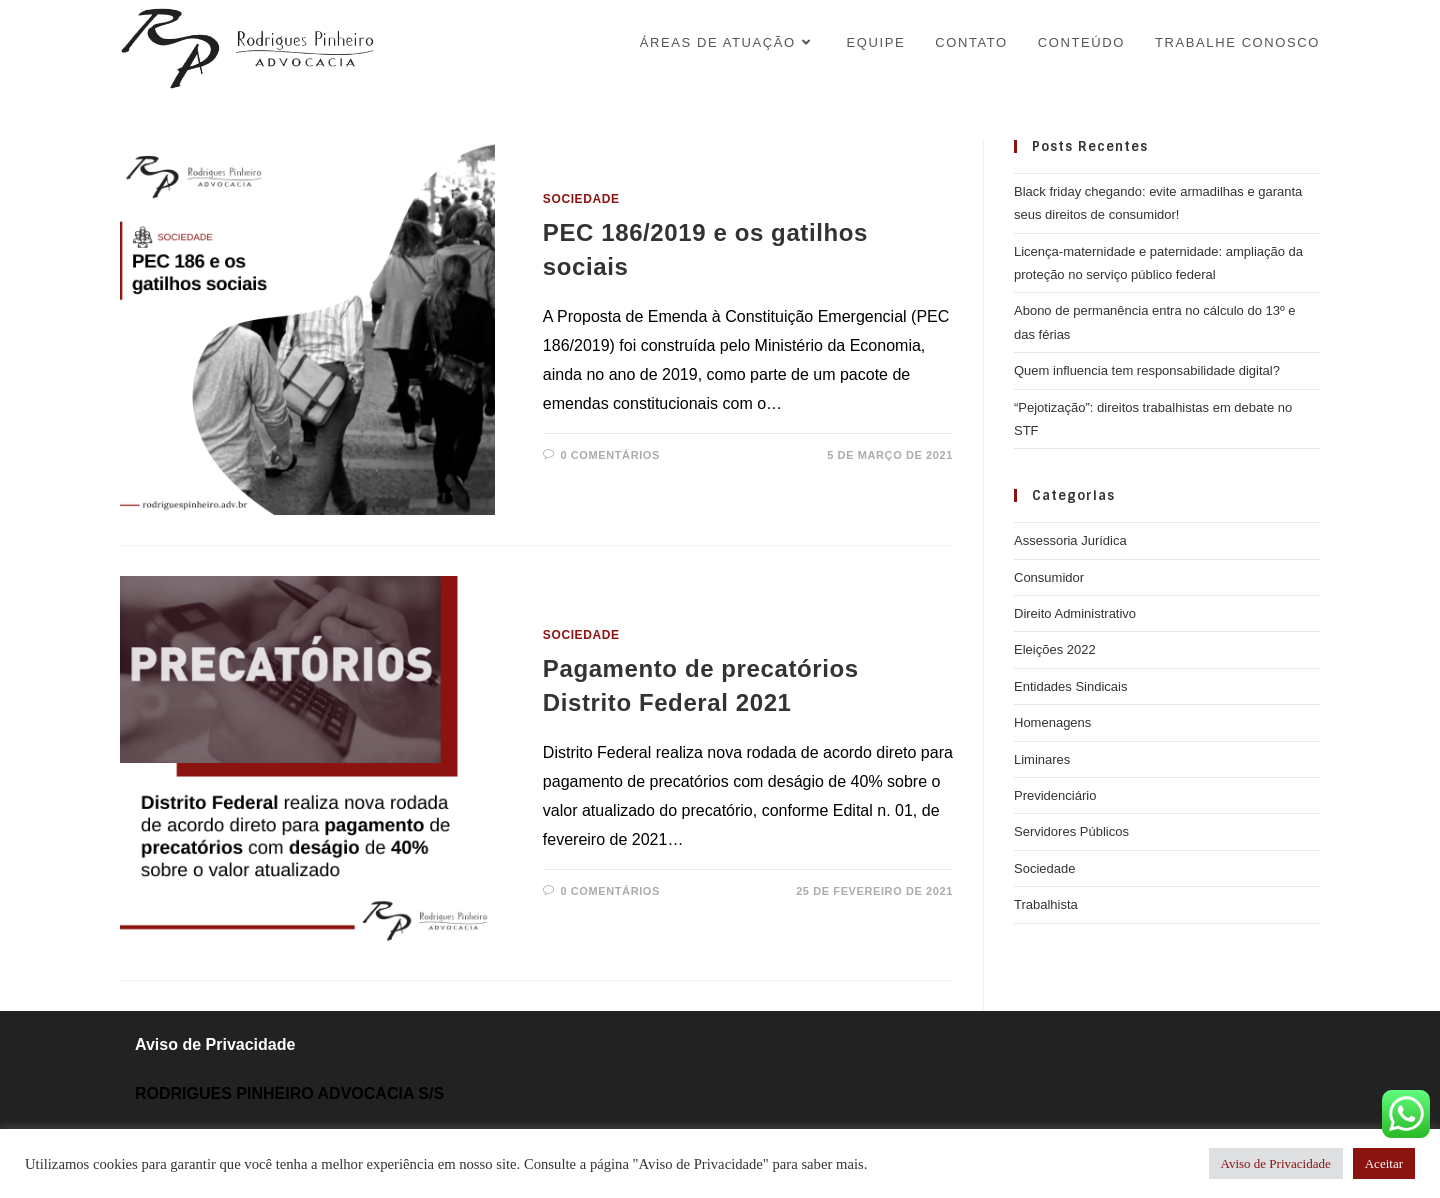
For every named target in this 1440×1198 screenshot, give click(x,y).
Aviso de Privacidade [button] (1276, 1163)
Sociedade (581, 199)
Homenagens (1052, 722)
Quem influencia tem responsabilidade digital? (1147, 370)
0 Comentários (609, 455)
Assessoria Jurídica (1070, 540)
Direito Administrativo (1075, 613)
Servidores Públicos (1071, 831)
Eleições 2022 (1055, 649)
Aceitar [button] (1384, 1163)
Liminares (1042, 759)
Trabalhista (1046, 904)
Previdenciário (1055, 795)
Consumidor (1049, 577)
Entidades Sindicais (1070, 686)
